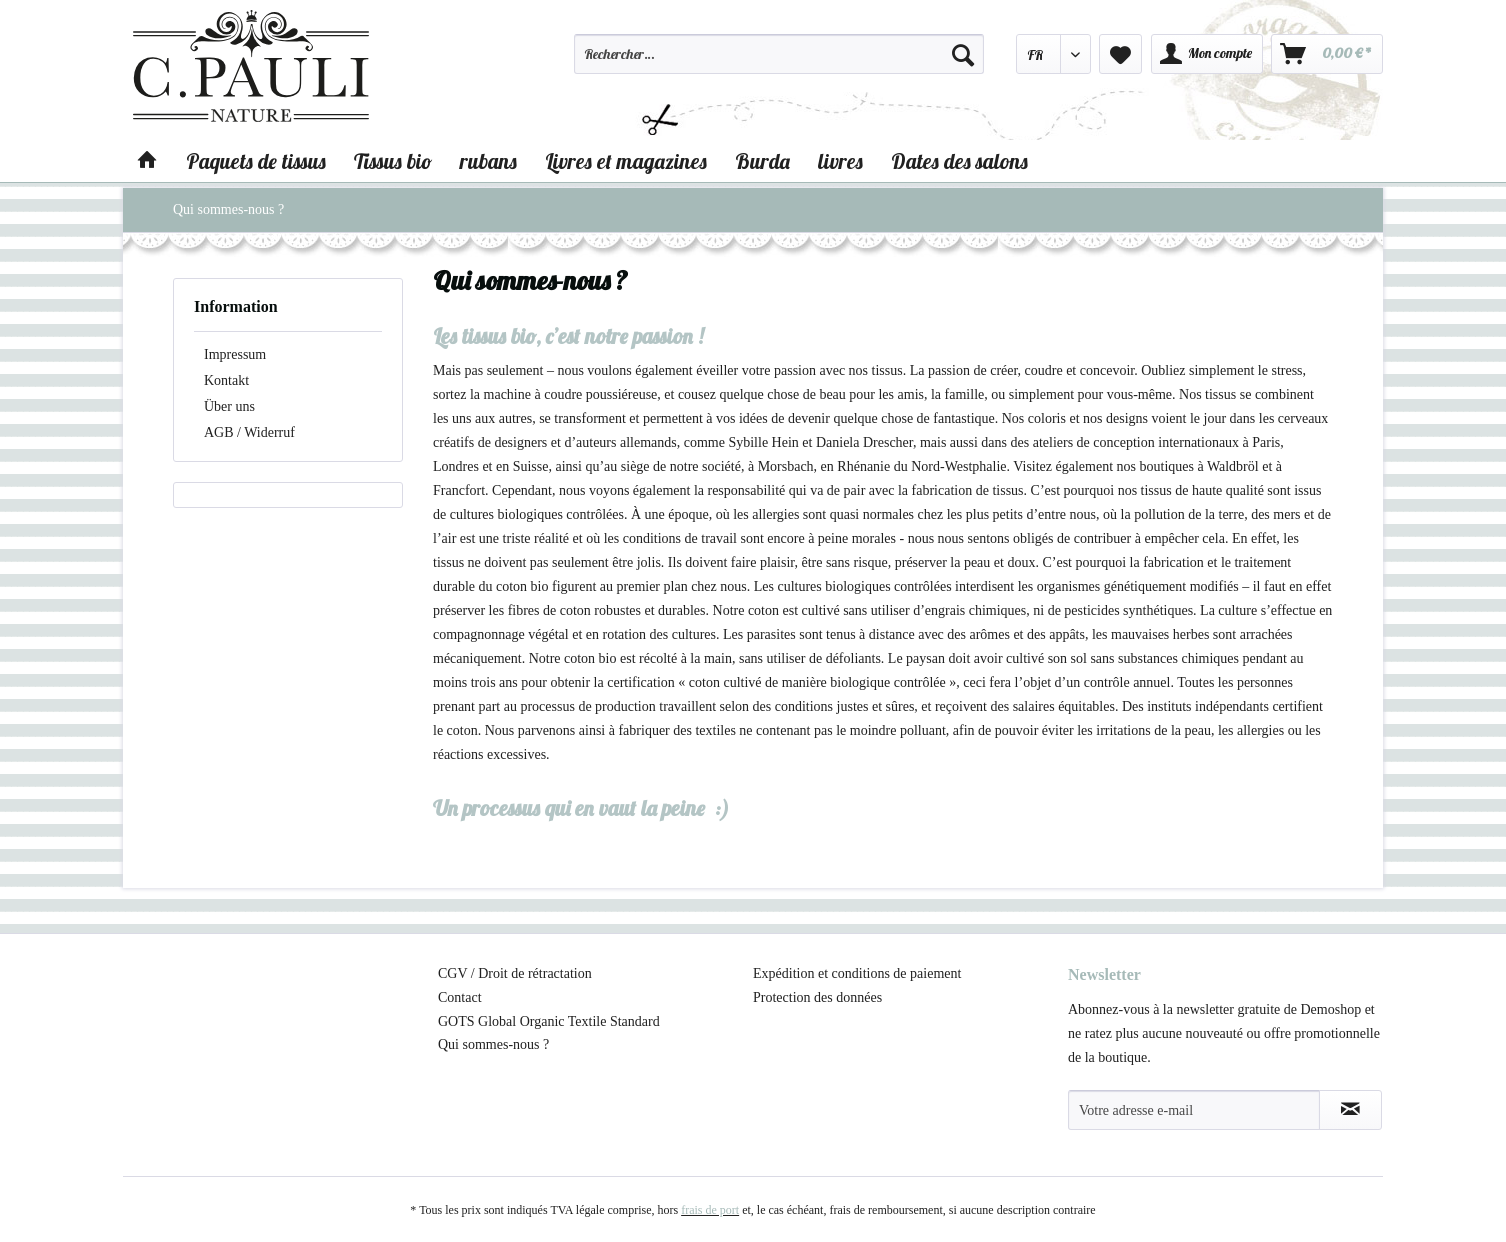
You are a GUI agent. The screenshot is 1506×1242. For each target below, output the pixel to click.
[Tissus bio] (393, 161)
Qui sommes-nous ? (493, 1044)
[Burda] (762, 161)
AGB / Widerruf (249, 432)
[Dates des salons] (959, 161)
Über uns (229, 406)
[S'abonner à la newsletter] (1350, 1110)
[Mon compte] (1207, 54)
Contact (460, 997)
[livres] (840, 161)
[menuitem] (779, 63)
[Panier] (1327, 54)
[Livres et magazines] (626, 161)
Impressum (235, 354)
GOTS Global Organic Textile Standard (549, 1021)
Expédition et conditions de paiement (857, 973)
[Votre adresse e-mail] (1194, 1110)
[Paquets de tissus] (256, 161)
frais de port (710, 1210)
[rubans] (488, 161)
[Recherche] (963, 54)
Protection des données (817, 997)
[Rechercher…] (779, 54)
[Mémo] (1120, 54)
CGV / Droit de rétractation (515, 973)
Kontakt (226, 380)
